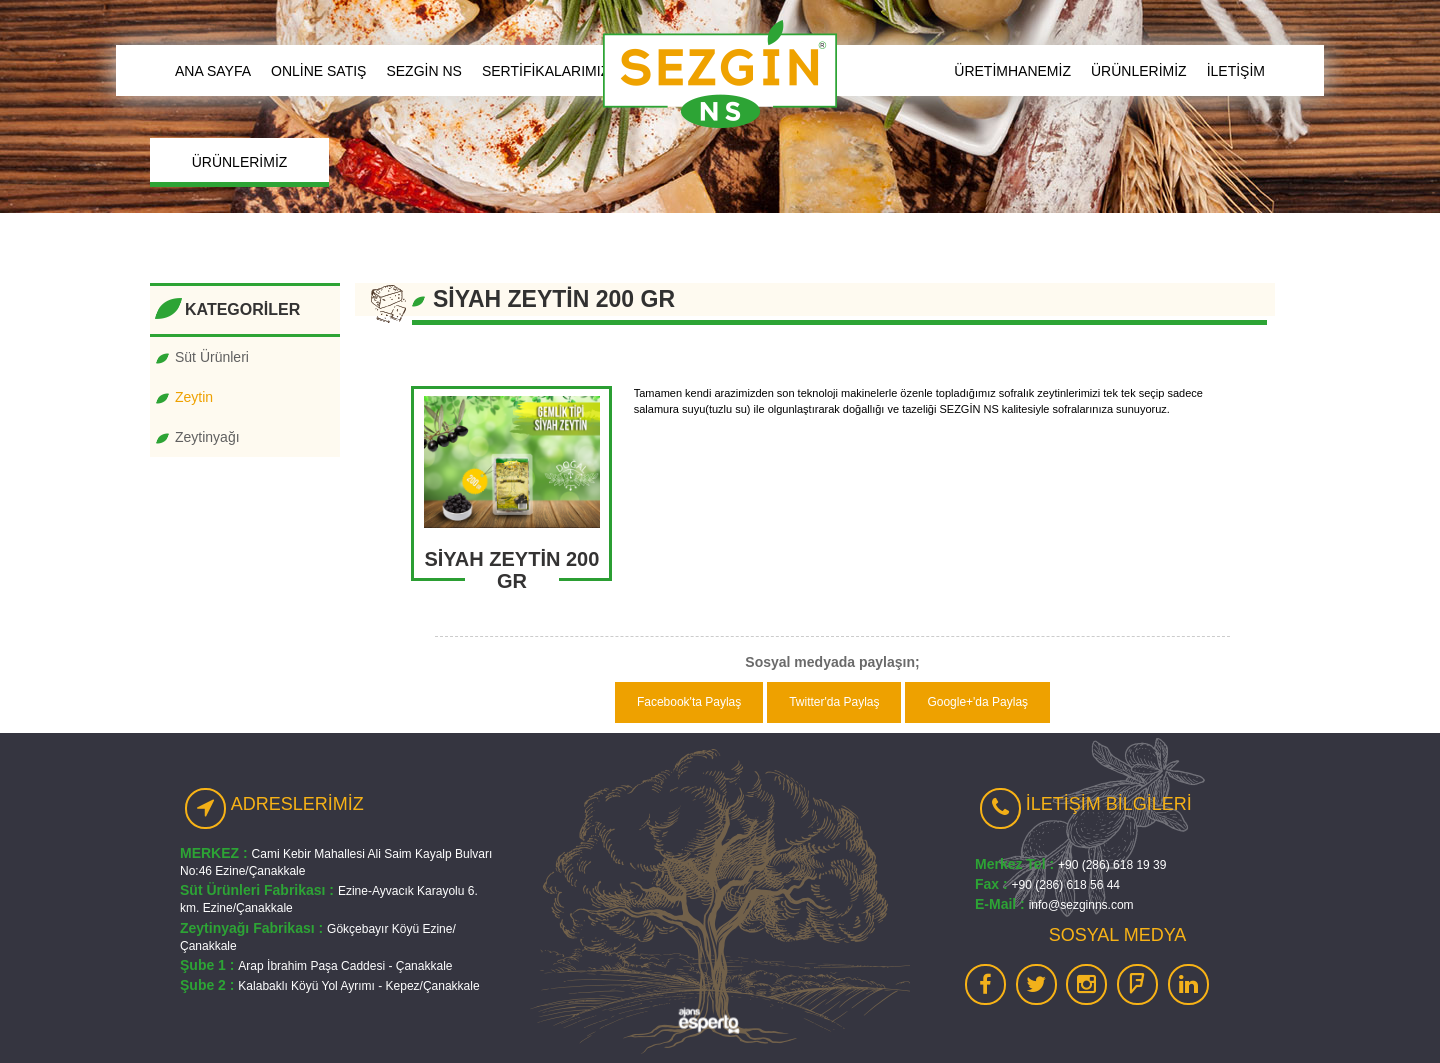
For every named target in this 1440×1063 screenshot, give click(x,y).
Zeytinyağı (207, 437)
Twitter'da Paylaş (834, 702)
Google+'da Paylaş (977, 702)
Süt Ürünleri (212, 357)
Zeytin (194, 397)
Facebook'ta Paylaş (689, 702)
